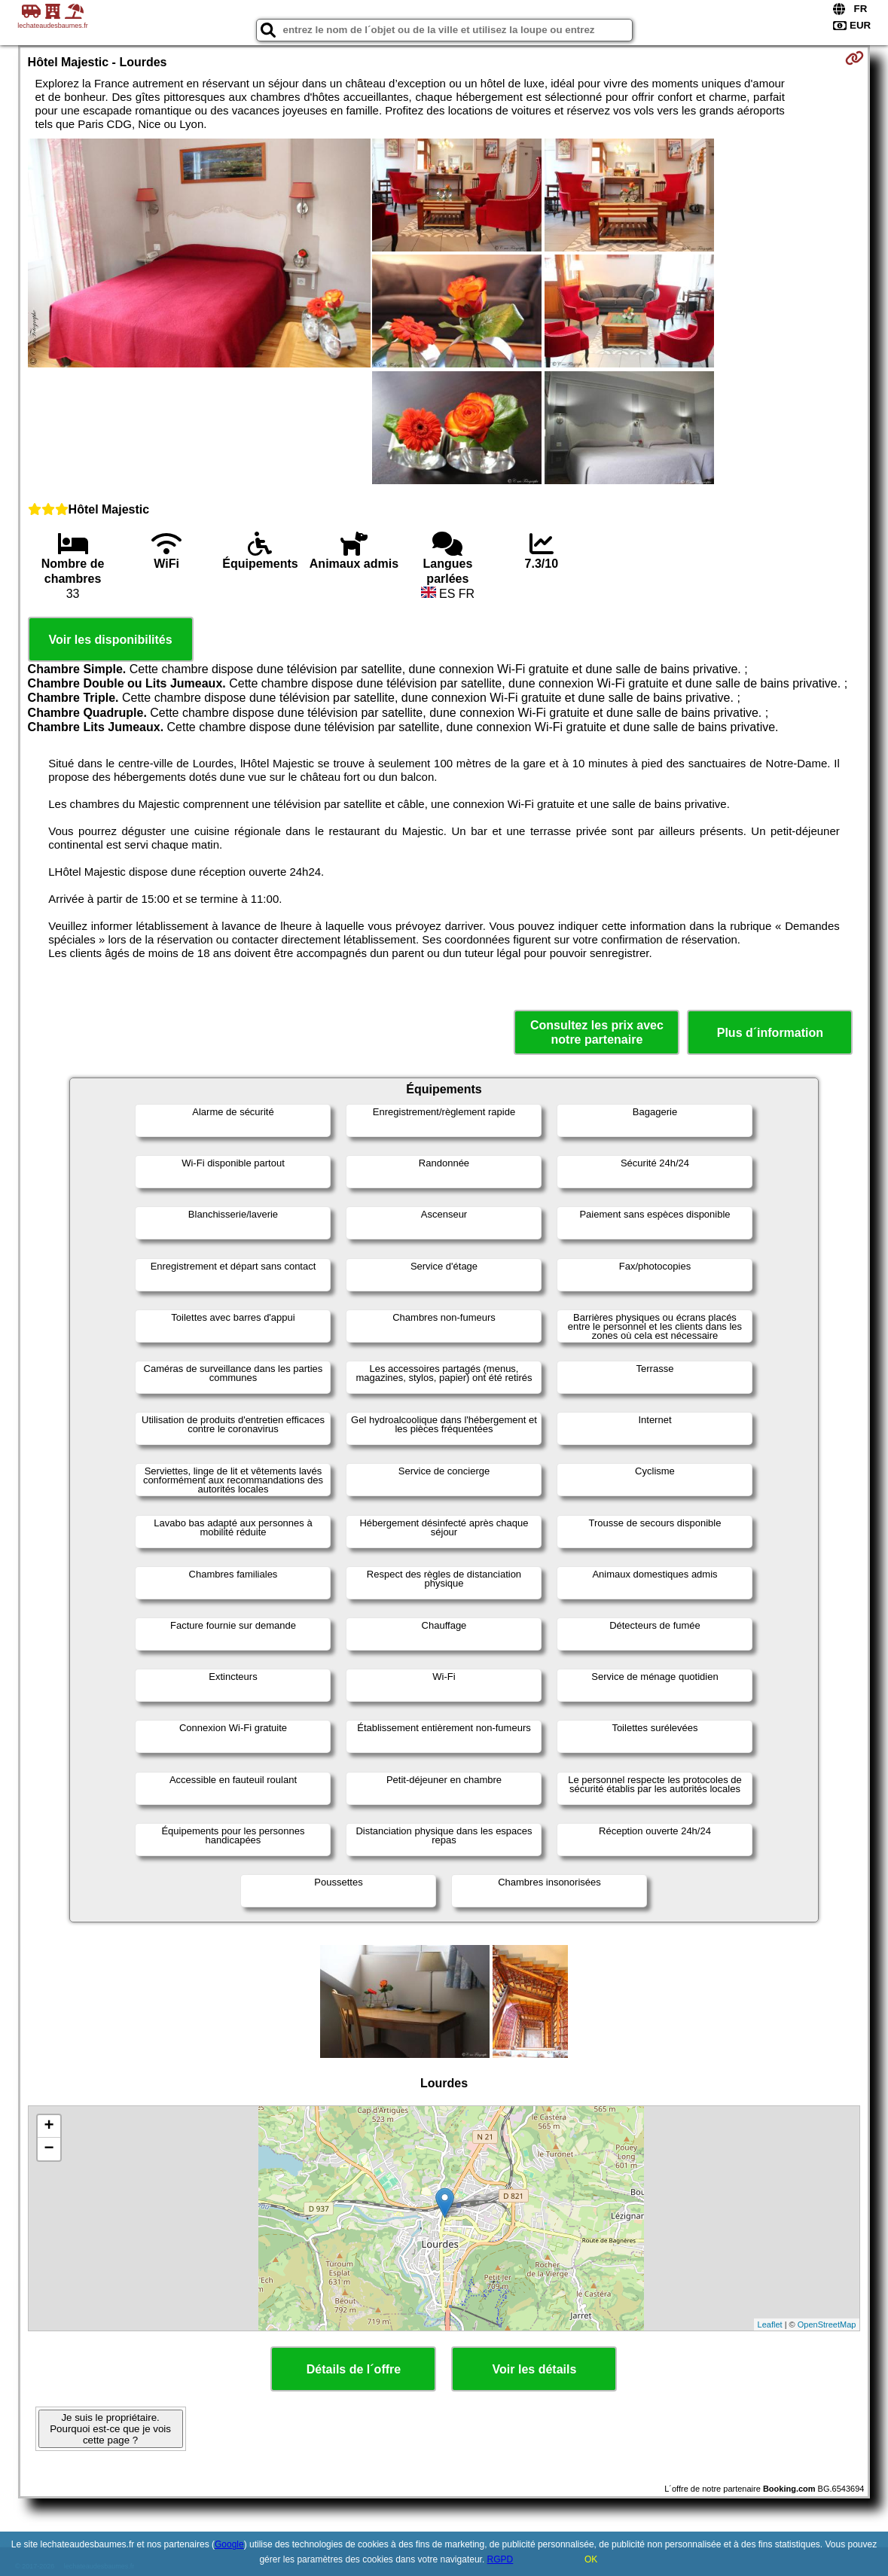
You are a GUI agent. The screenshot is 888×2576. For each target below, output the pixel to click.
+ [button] (48, 2126)
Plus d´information (770, 1032)
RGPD (500, 2559)
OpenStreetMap (827, 2324)
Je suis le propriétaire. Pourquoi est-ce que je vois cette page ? (110, 2429)
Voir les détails (535, 2369)
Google (229, 2544)
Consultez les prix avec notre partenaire (597, 1032)
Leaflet (770, 2324)
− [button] (48, 2149)
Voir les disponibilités (110, 639)
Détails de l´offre (354, 2369)
